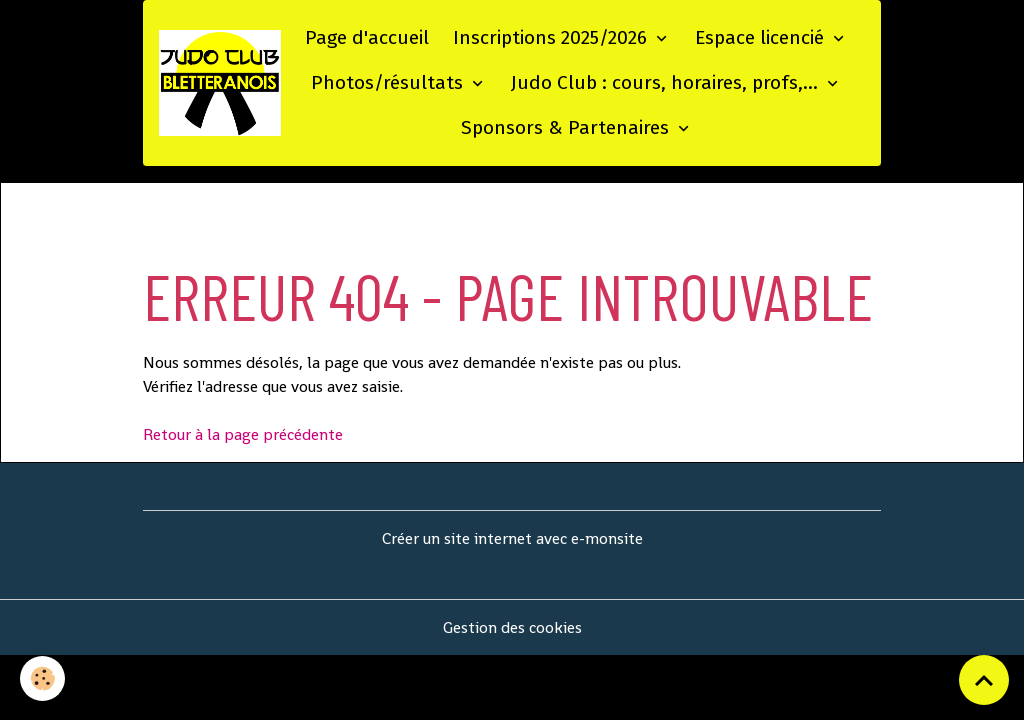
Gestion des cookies (512, 627)
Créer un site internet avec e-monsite (512, 538)
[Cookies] (42, 678)
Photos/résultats (389, 82)
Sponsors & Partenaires (567, 127)
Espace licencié (762, 37)
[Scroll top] (984, 680)
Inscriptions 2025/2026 (552, 37)
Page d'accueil (367, 37)
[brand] (220, 83)
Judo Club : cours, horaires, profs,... (667, 82)
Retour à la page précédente (243, 434)
